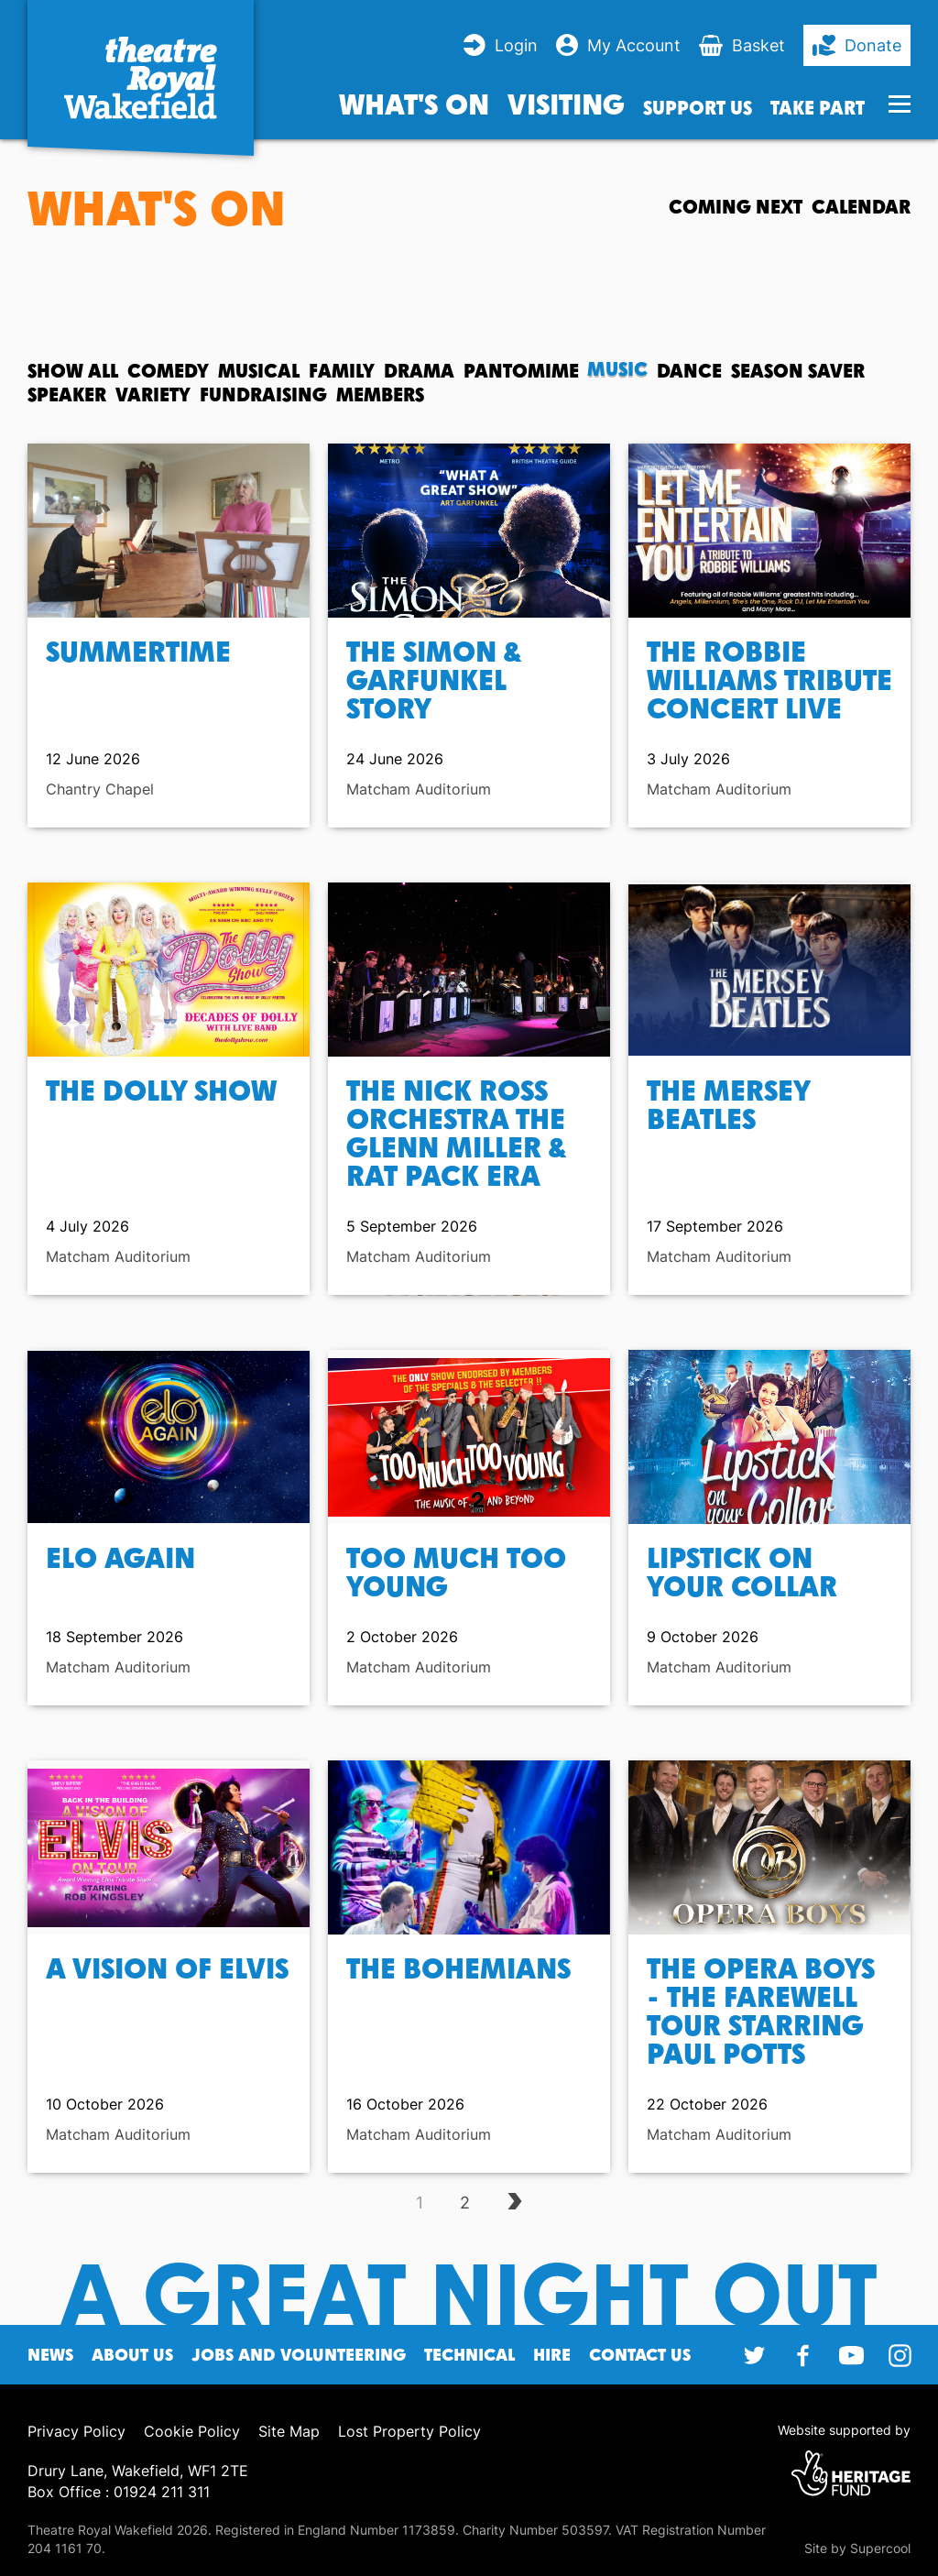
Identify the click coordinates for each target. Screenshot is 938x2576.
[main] (469, 1207)
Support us (697, 107)
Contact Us (640, 2354)
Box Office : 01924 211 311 (118, 2492)
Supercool (880, 2548)
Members (380, 394)
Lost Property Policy (409, 2431)
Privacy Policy (76, 2431)
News (50, 2354)
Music (618, 370)
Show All (72, 370)
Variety (153, 394)
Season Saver (798, 370)
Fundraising (263, 394)
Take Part (817, 107)
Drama (419, 370)
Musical (259, 370)
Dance (689, 370)
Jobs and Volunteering (298, 2354)
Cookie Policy (192, 2431)
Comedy (168, 370)
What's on (414, 103)
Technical (469, 2354)
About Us (132, 2354)
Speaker (66, 394)
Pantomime (521, 370)
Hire (552, 2354)
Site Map (289, 2431)
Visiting (566, 103)
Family (342, 370)
